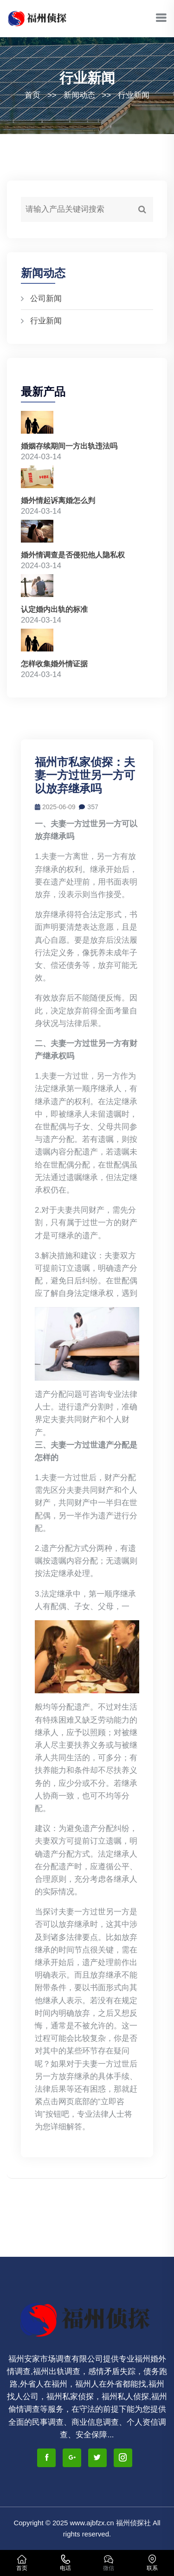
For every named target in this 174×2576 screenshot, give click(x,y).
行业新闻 (133, 95)
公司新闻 (46, 298)
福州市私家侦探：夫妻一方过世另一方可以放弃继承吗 (85, 775)
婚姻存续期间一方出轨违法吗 (69, 446)
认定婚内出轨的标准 (54, 609)
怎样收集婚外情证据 (54, 664)
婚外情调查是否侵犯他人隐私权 (73, 555)
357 (88, 807)
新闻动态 (79, 95)
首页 (32, 95)
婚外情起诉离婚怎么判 (58, 500)
